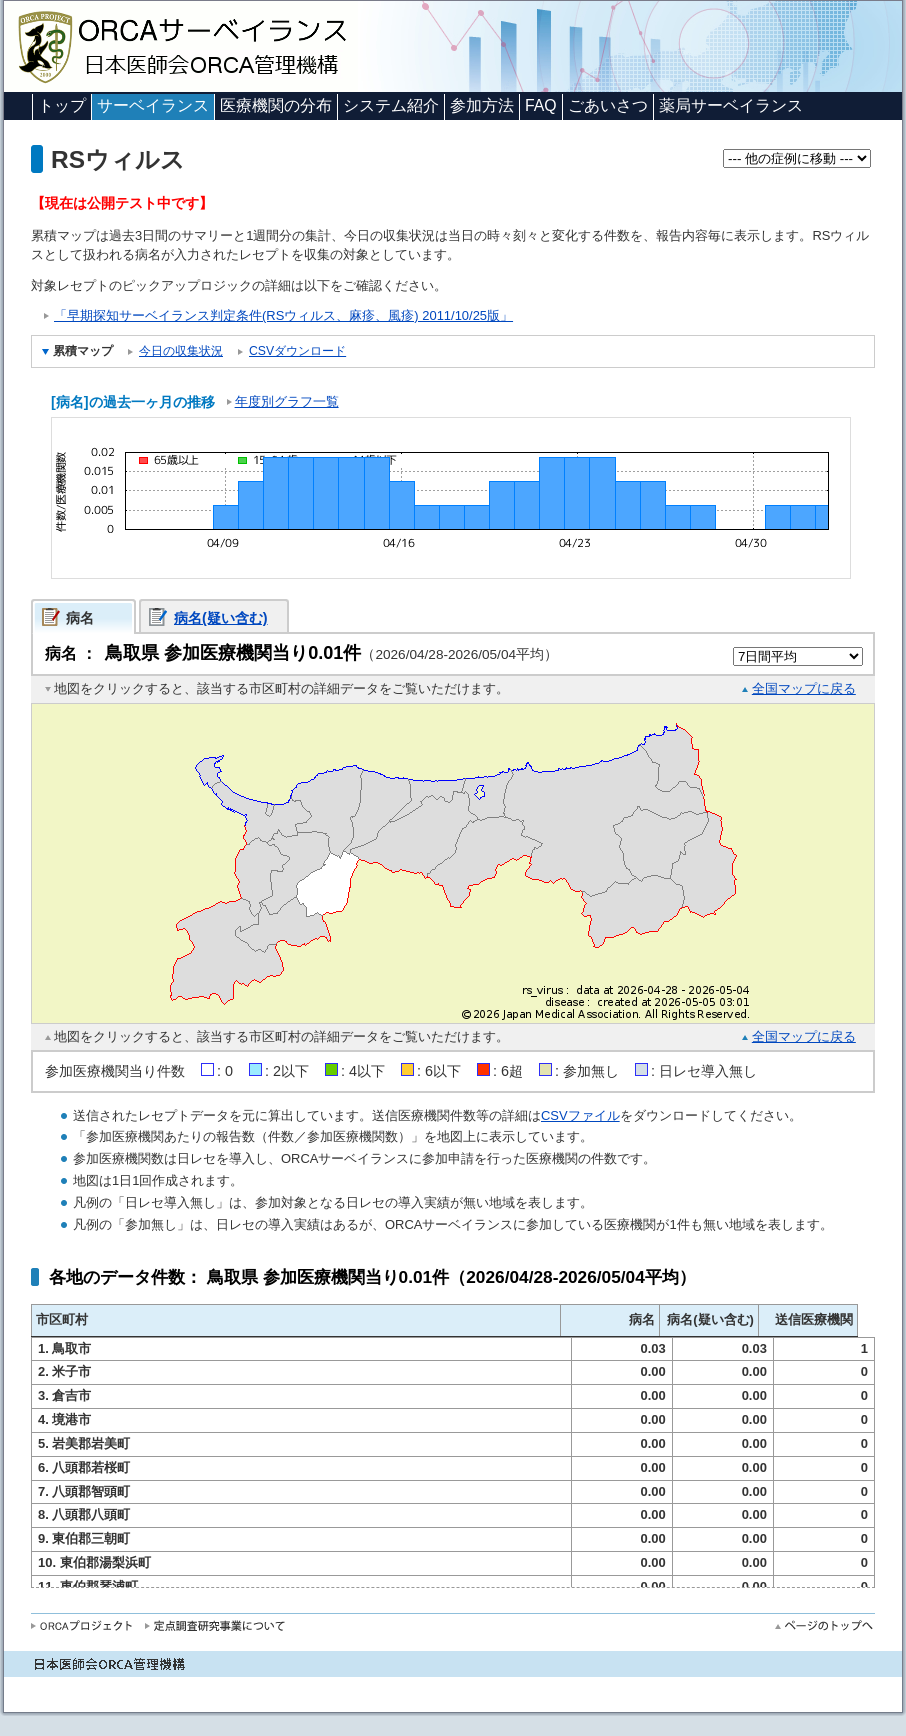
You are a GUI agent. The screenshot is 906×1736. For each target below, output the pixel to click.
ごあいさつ (608, 105)
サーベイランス (153, 105)
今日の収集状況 (181, 351)
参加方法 (482, 105)
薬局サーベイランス (731, 105)
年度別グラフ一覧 (287, 401)
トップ (62, 105)
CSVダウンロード (297, 351)
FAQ (541, 105)
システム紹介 (391, 105)
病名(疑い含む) (221, 618)
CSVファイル (580, 1115)
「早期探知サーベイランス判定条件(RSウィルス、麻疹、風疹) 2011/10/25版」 (283, 315)
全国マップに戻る (804, 688)
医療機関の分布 (276, 105)
